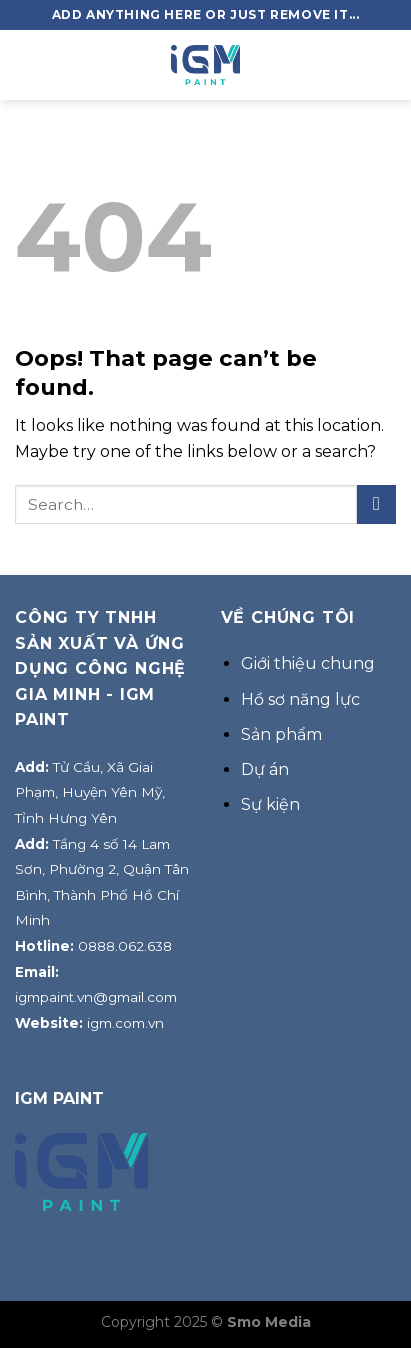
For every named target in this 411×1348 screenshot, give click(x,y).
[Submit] (376, 504)
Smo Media (269, 1322)
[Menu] (27, 64)
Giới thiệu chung (308, 663)
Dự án (265, 769)
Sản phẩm (281, 734)
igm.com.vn (125, 1023)
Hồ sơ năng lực (300, 699)
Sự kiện (270, 804)
